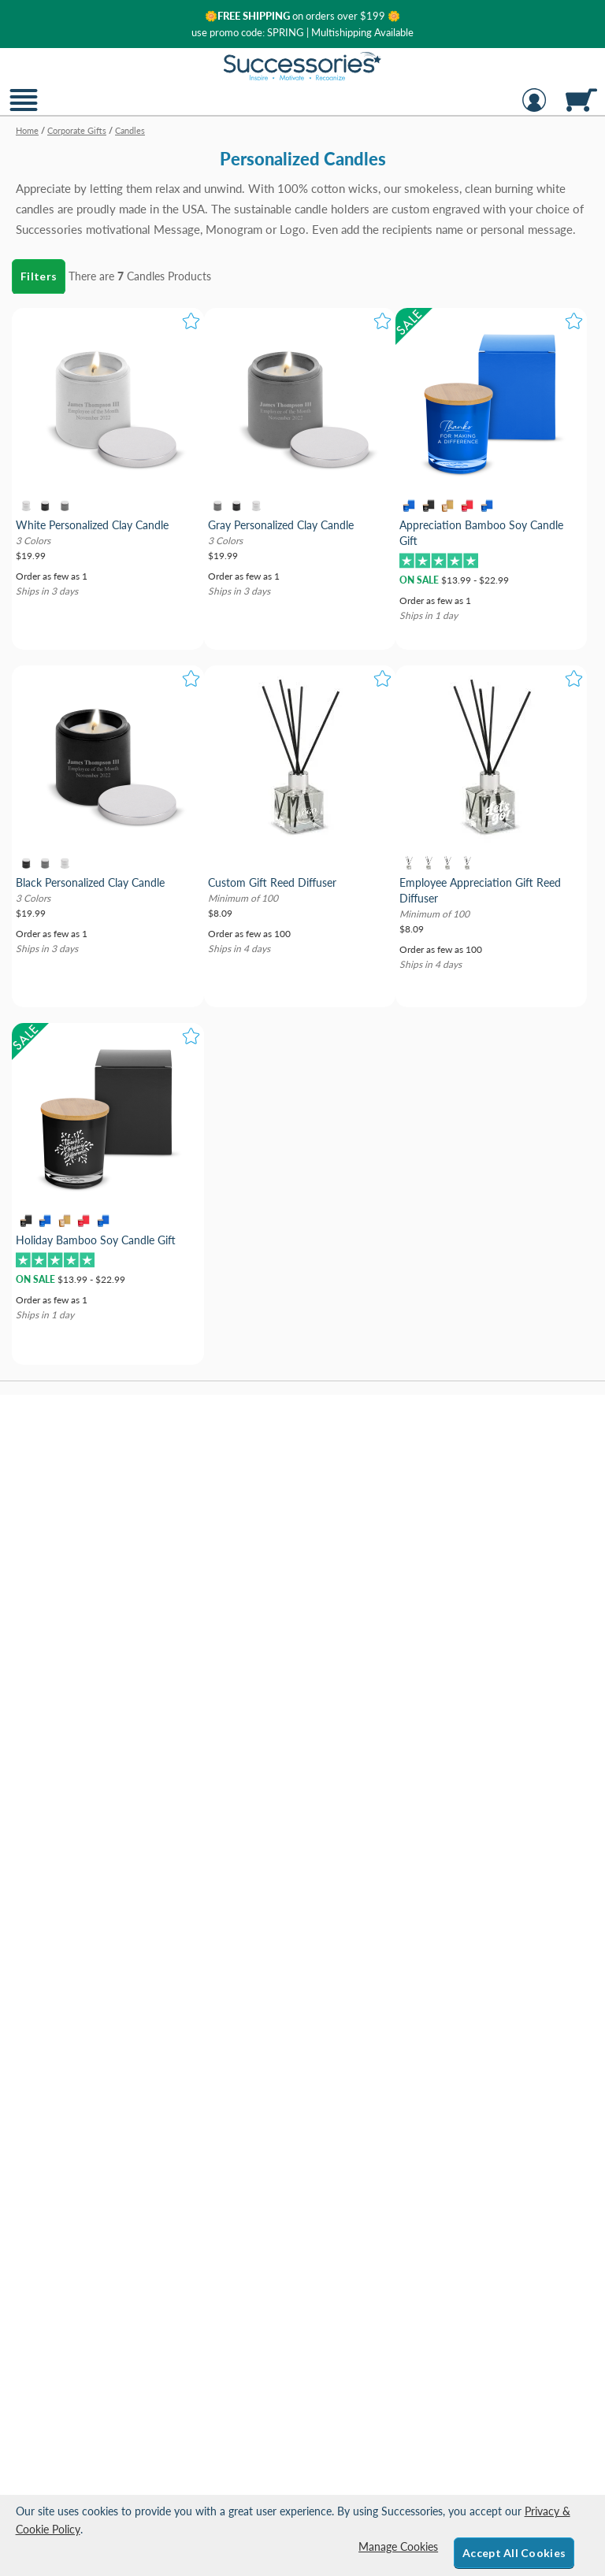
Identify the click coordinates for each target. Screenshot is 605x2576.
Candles (146, 276)
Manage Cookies (398, 2546)
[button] (23, 110)
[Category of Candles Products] (302, 184)
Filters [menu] (38, 276)
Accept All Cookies (514, 2552)
